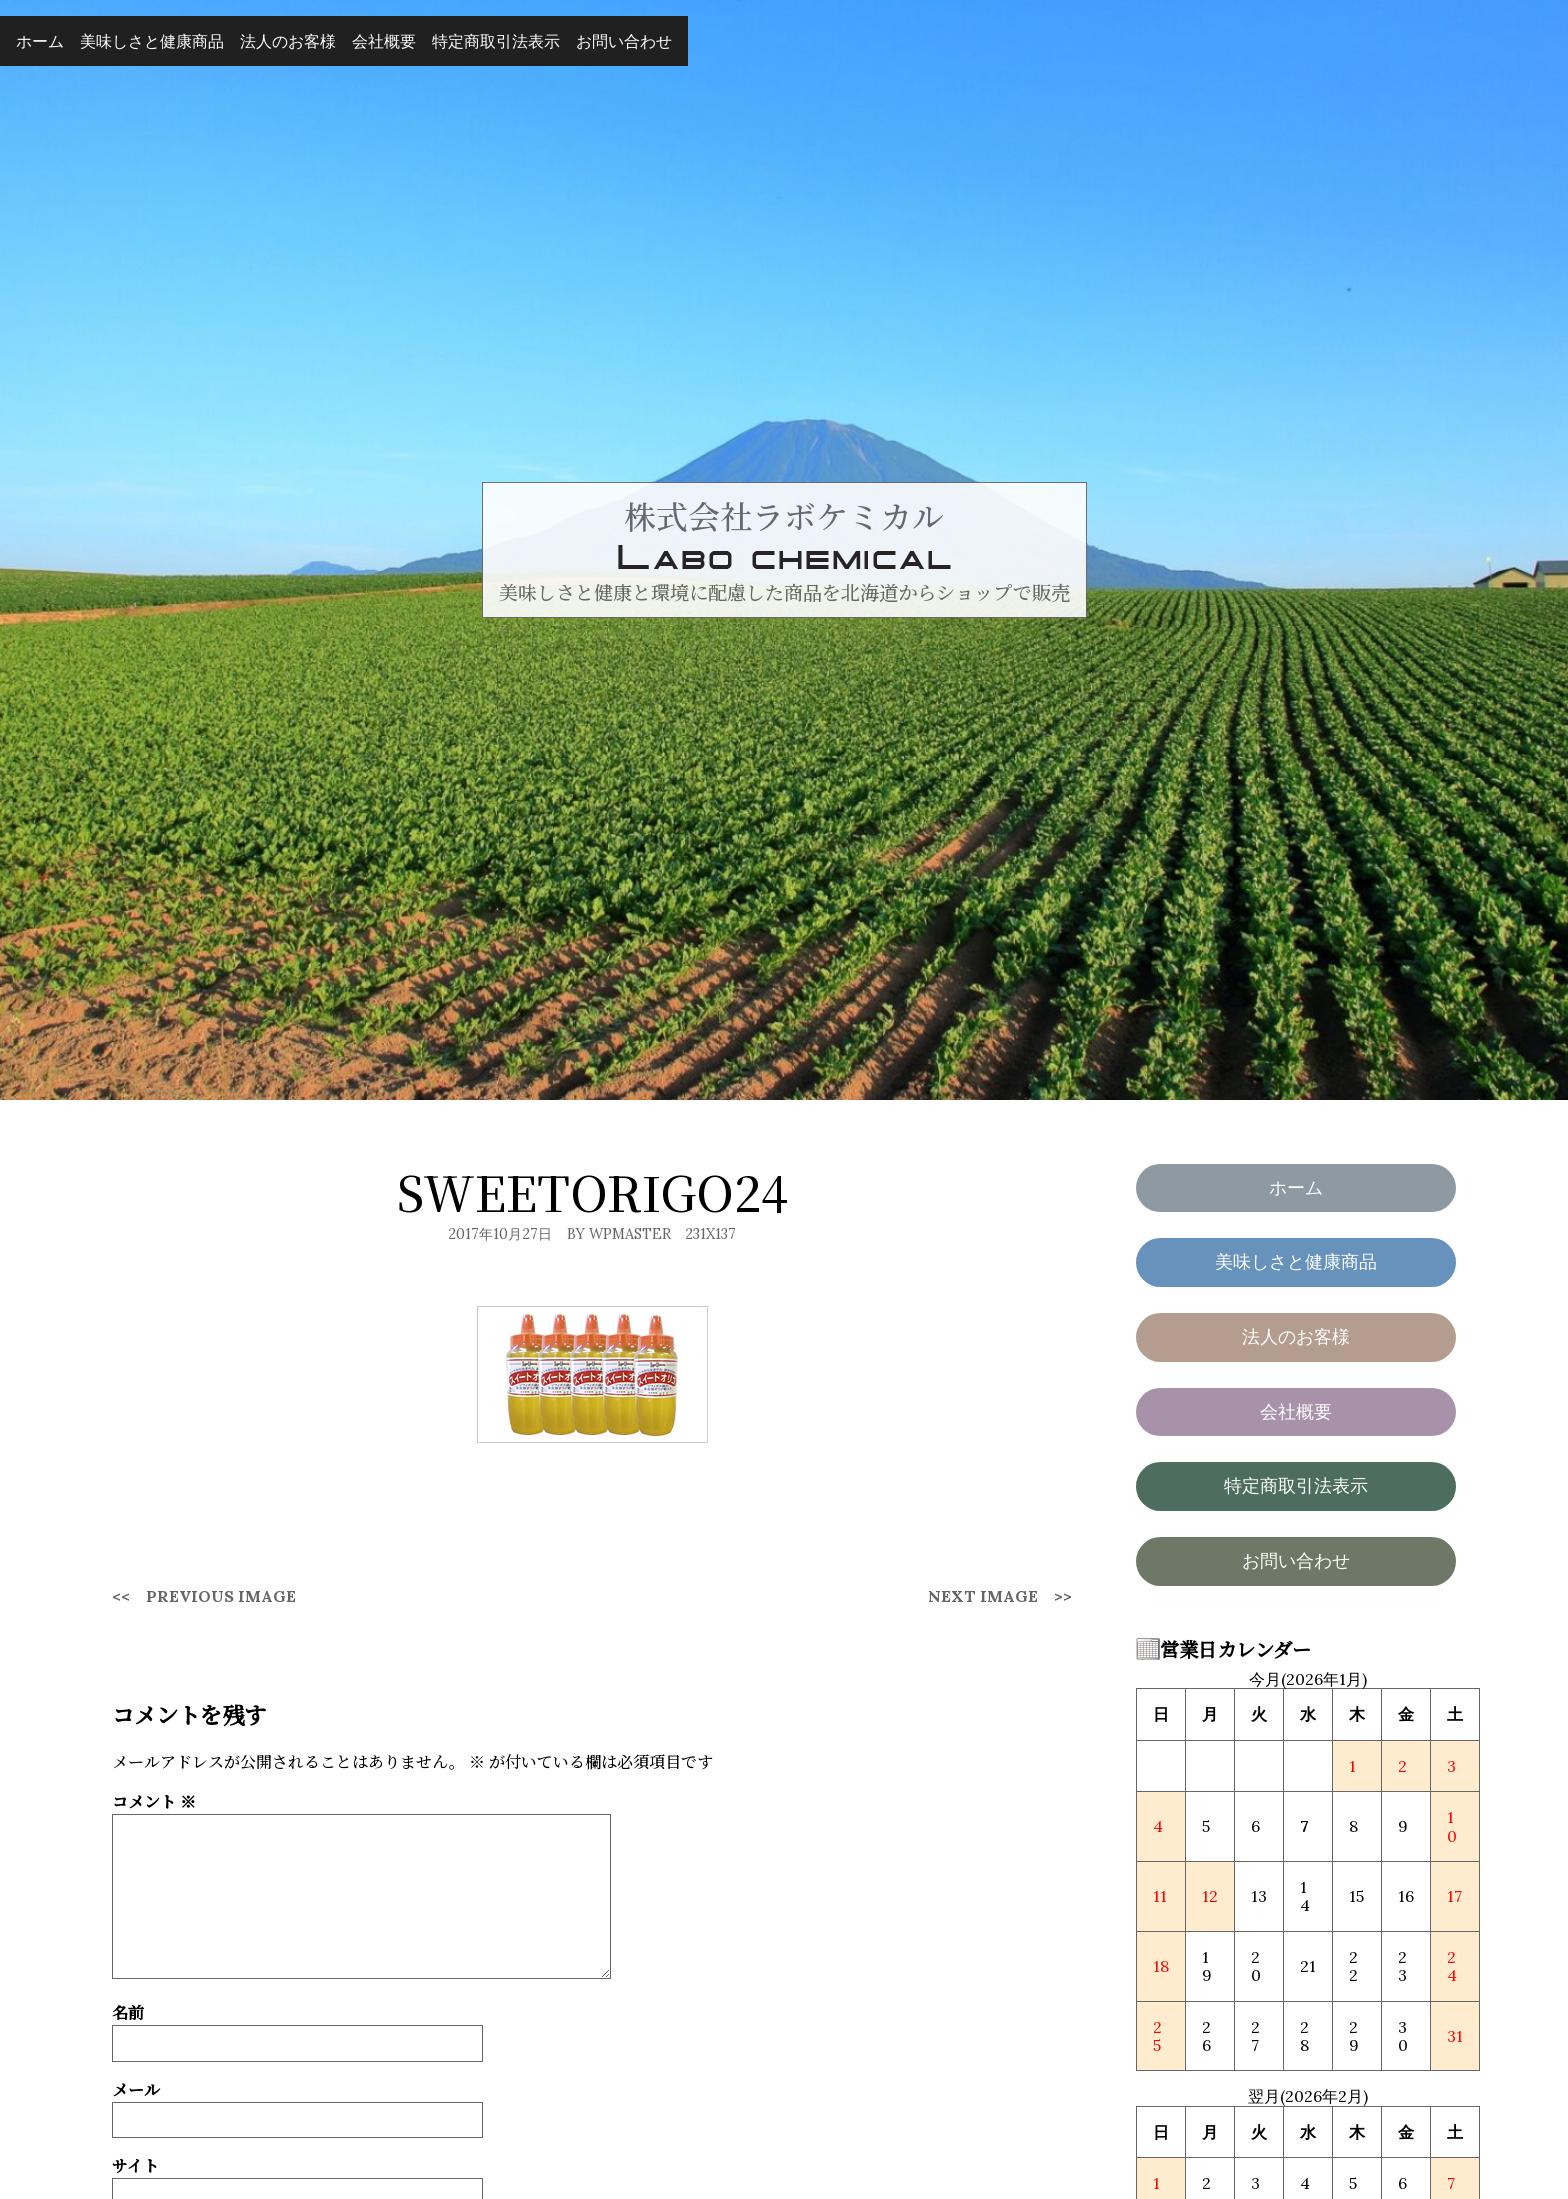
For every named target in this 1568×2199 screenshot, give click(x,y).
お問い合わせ (624, 41)
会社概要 (384, 41)
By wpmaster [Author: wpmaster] (619, 1234)
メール (136, 2089)
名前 (128, 2012)
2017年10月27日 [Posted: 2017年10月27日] (500, 1234)
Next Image (983, 1596)
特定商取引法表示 (496, 41)
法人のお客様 (288, 41)
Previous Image (221, 1596)
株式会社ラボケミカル (784, 515)
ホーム (40, 41)
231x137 (710, 1234)
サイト (135, 2165)
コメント (154, 1801)
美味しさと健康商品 (152, 41)
